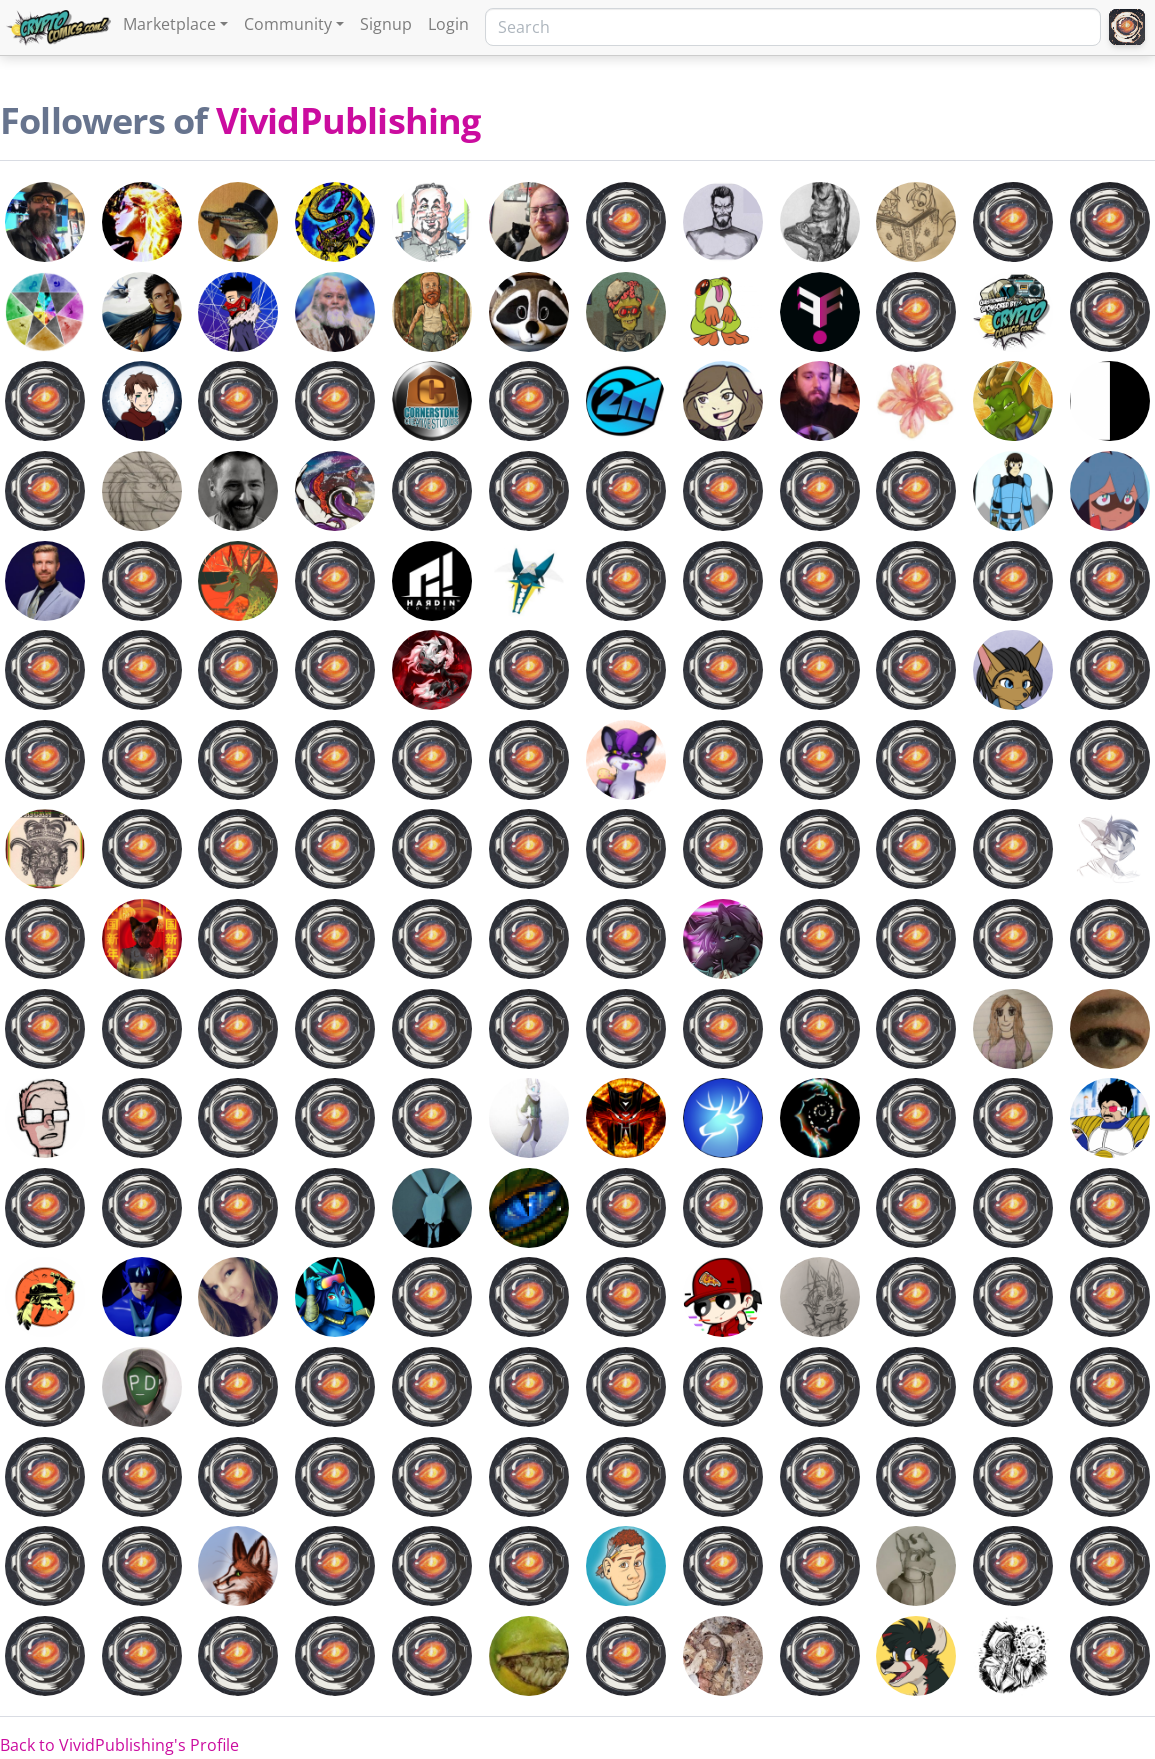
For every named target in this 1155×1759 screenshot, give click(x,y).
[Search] (793, 27)
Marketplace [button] (169, 24)
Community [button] (288, 24)
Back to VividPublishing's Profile (119, 1745)
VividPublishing (348, 120)
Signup (386, 24)
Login (448, 24)
